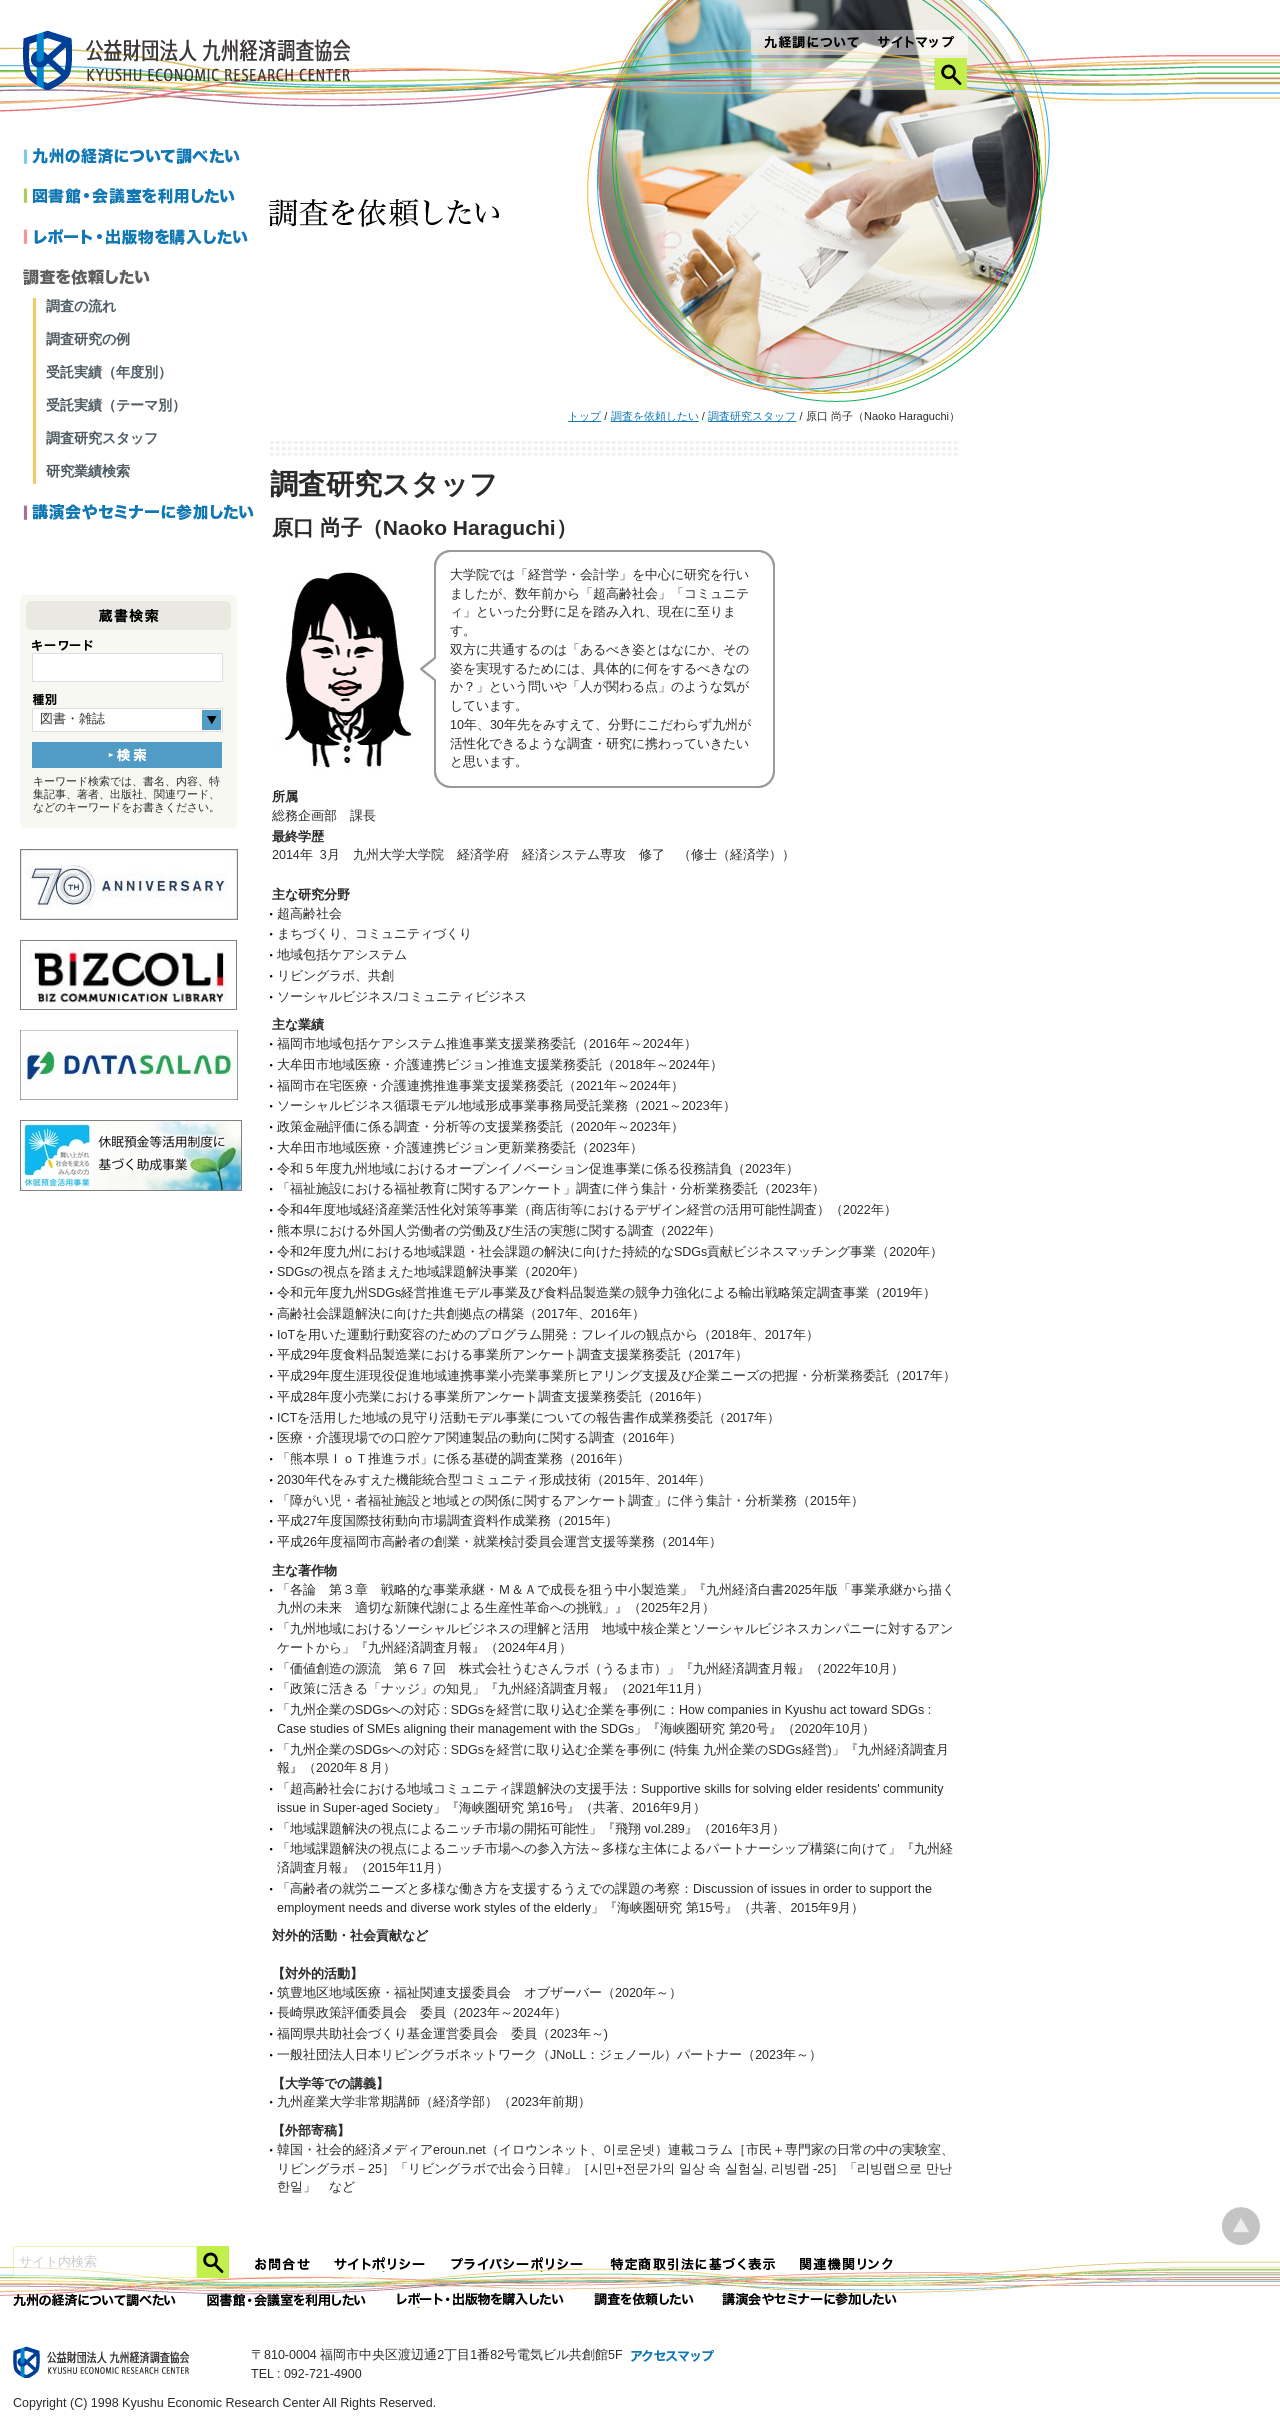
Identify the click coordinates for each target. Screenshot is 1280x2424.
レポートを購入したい (139, 238)
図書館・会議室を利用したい (139, 198)
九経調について (810, 44)
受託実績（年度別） (109, 372)
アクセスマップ (673, 2357)
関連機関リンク (847, 2264)
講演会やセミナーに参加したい (139, 514)
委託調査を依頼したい (644, 2300)
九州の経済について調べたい (139, 158)
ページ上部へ (1241, 2226)
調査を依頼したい (655, 416)
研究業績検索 (88, 471)
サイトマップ (916, 44)
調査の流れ (81, 306)
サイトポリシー (381, 2264)
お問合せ (283, 2264)
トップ (584, 416)
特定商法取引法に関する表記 (693, 2264)
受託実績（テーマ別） (116, 405)
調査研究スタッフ (752, 416)
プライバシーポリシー (519, 2264)
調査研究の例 (88, 339)
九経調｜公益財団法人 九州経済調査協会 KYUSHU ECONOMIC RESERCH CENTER (191, 63)
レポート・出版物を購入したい (482, 2300)
